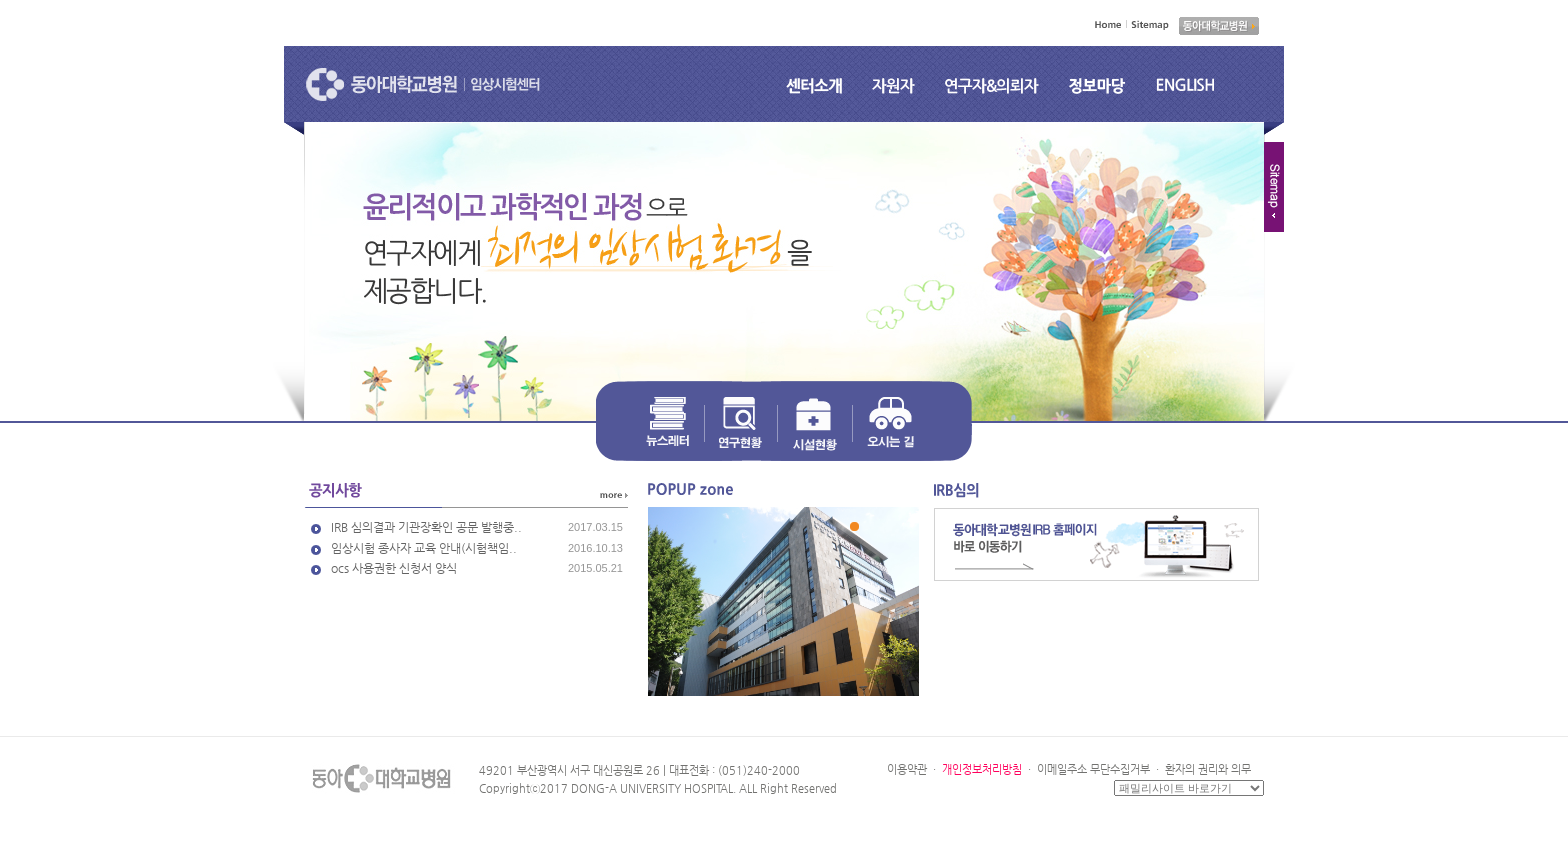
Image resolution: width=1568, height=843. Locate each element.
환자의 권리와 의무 (1208, 769)
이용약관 (907, 769)
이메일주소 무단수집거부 (1093, 769)
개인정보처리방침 (982, 769)
